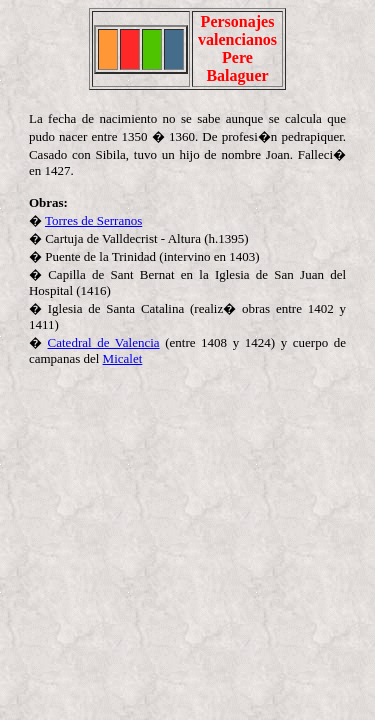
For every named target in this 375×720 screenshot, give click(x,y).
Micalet (123, 358)
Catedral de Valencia (104, 342)
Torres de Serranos (93, 220)
